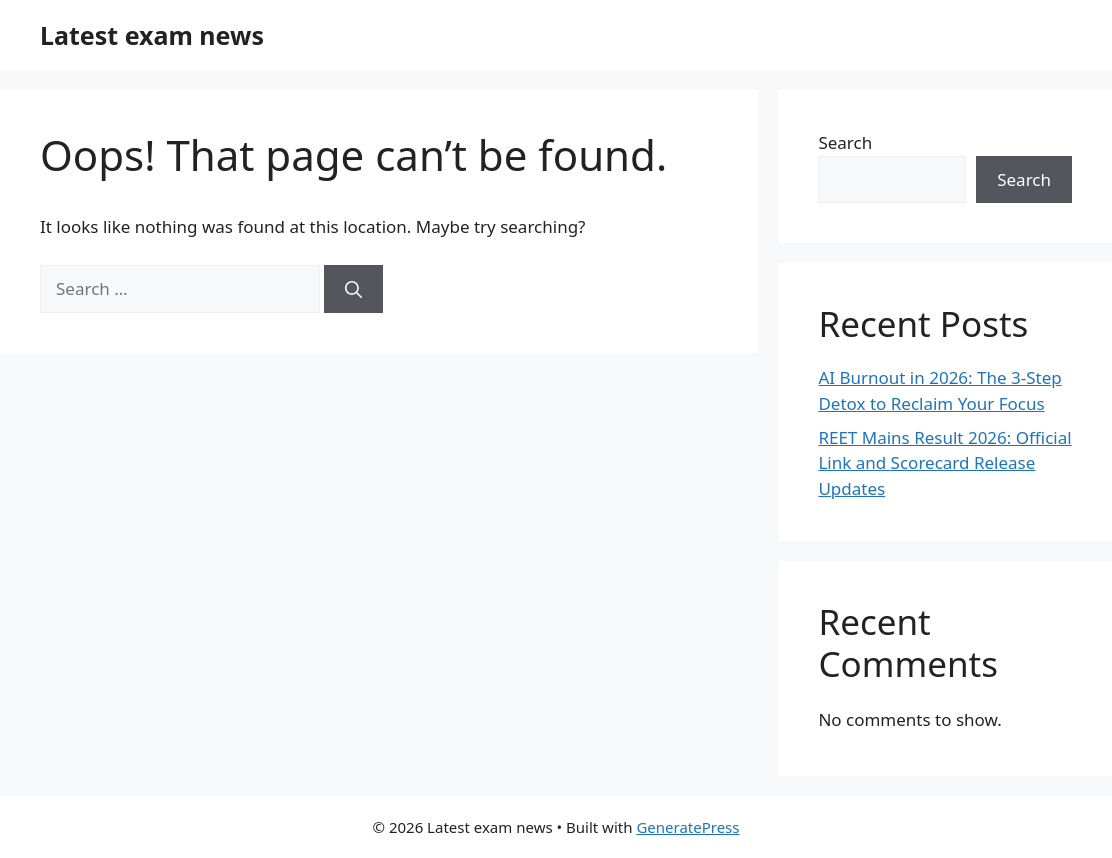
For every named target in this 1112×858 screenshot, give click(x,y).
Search (845, 142)
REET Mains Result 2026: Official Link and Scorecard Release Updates (944, 463)
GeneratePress (687, 827)
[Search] (353, 289)
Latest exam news (152, 35)
